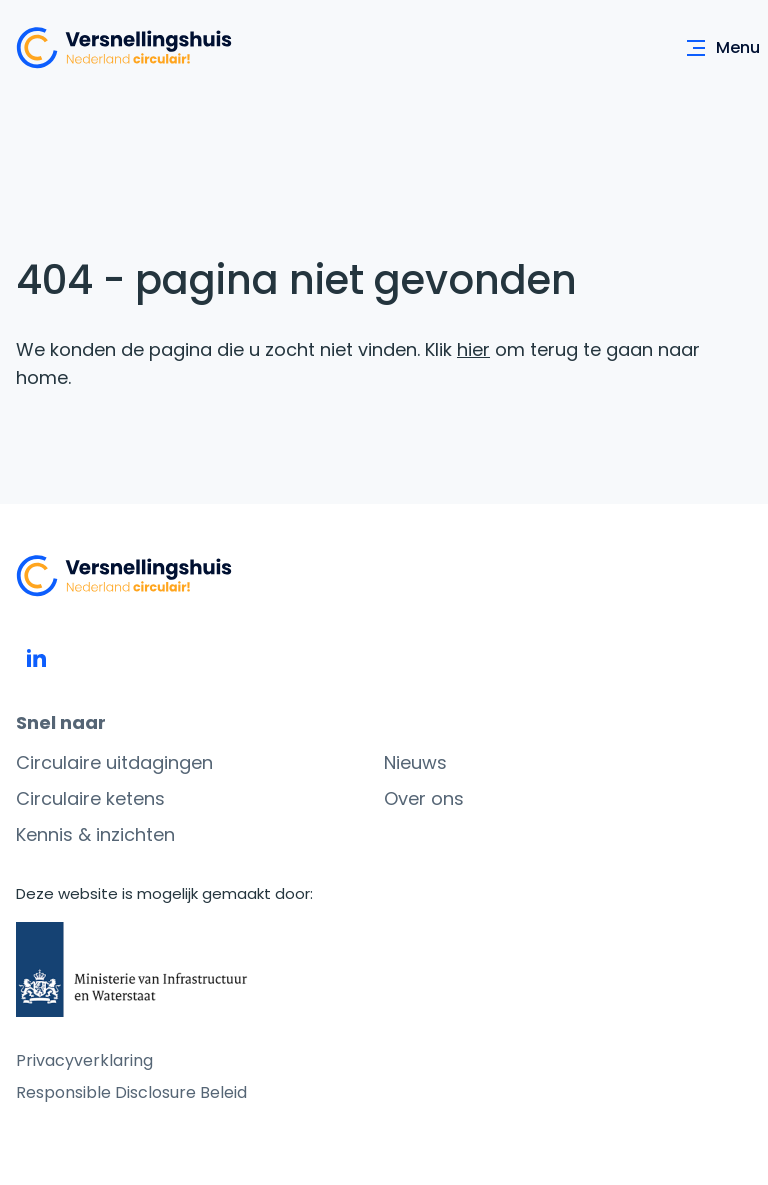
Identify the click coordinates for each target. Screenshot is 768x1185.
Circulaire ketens (90, 798)
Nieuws (415, 762)
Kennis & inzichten (95, 834)
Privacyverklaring (84, 1060)
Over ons (424, 798)
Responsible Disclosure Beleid (131, 1092)
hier (473, 349)
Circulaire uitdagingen (114, 762)
